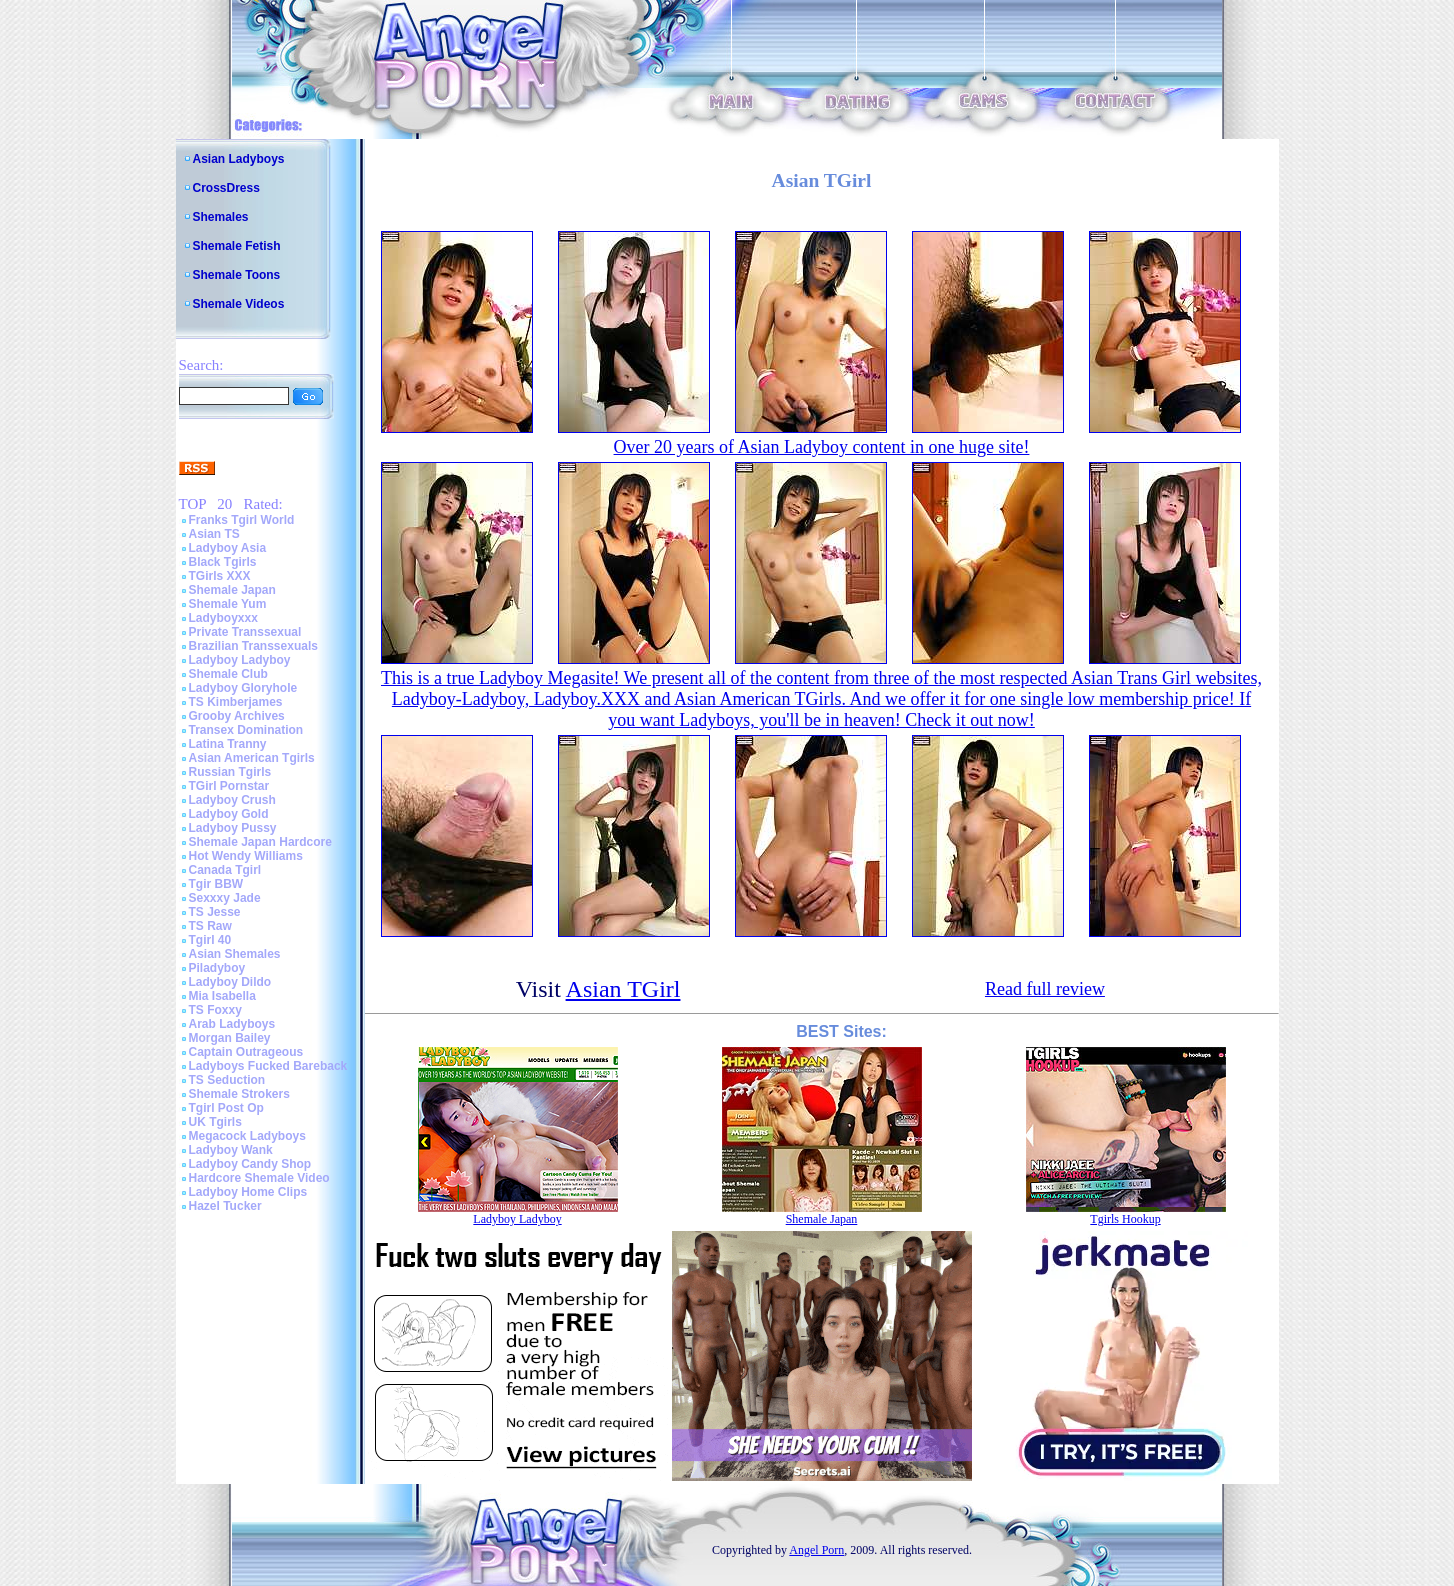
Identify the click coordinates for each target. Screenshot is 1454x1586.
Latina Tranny (228, 744)
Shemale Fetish (237, 246)
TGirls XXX (220, 576)
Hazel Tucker (225, 1206)
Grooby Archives (237, 716)
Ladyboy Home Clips (248, 1192)
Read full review (1045, 989)
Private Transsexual (245, 632)
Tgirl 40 (210, 940)
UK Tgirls (215, 1122)
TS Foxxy (215, 1010)
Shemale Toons (237, 275)
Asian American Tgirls (252, 758)
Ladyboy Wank (231, 1150)
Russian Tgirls (230, 772)
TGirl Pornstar (229, 786)
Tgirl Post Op (226, 1108)
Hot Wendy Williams (246, 856)
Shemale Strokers (239, 1094)
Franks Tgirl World (242, 520)
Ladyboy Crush (232, 800)
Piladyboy (217, 968)
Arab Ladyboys (232, 1024)
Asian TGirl (623, 989)
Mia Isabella (222, 996)
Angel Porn (816, 1550)
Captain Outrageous (246, 1052)
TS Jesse (215, 912)
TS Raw (210, 926)
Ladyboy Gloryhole (243, 688)
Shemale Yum (228, 604)
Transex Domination (246, 730)
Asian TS (214, 534)
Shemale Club (228, 674)
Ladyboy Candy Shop (250, 1164)
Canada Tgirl (225, 870)
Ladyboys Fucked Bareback (268, 1066)
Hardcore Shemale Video (259, 1178)
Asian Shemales (235, 954)
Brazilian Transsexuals (253, 646)
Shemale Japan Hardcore (260, 842)
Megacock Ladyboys (247, 1136)
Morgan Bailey (230, 1038)
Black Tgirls (223, 562)
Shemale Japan (232, 590)
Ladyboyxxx (223, 618)
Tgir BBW (216, 884)
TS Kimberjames (236, 702)
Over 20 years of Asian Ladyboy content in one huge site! (822, 447)
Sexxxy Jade (225, 898)
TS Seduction (227, 1080)
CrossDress (226, 188)
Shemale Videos (239, 304)
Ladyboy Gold (229, 814)
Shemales (221, 217)
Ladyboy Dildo (230, 982)
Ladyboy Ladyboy (240, 660)
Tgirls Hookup (1125, 1219)
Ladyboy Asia (228, 548)
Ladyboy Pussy (233, 828)
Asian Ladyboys (239, 159)
